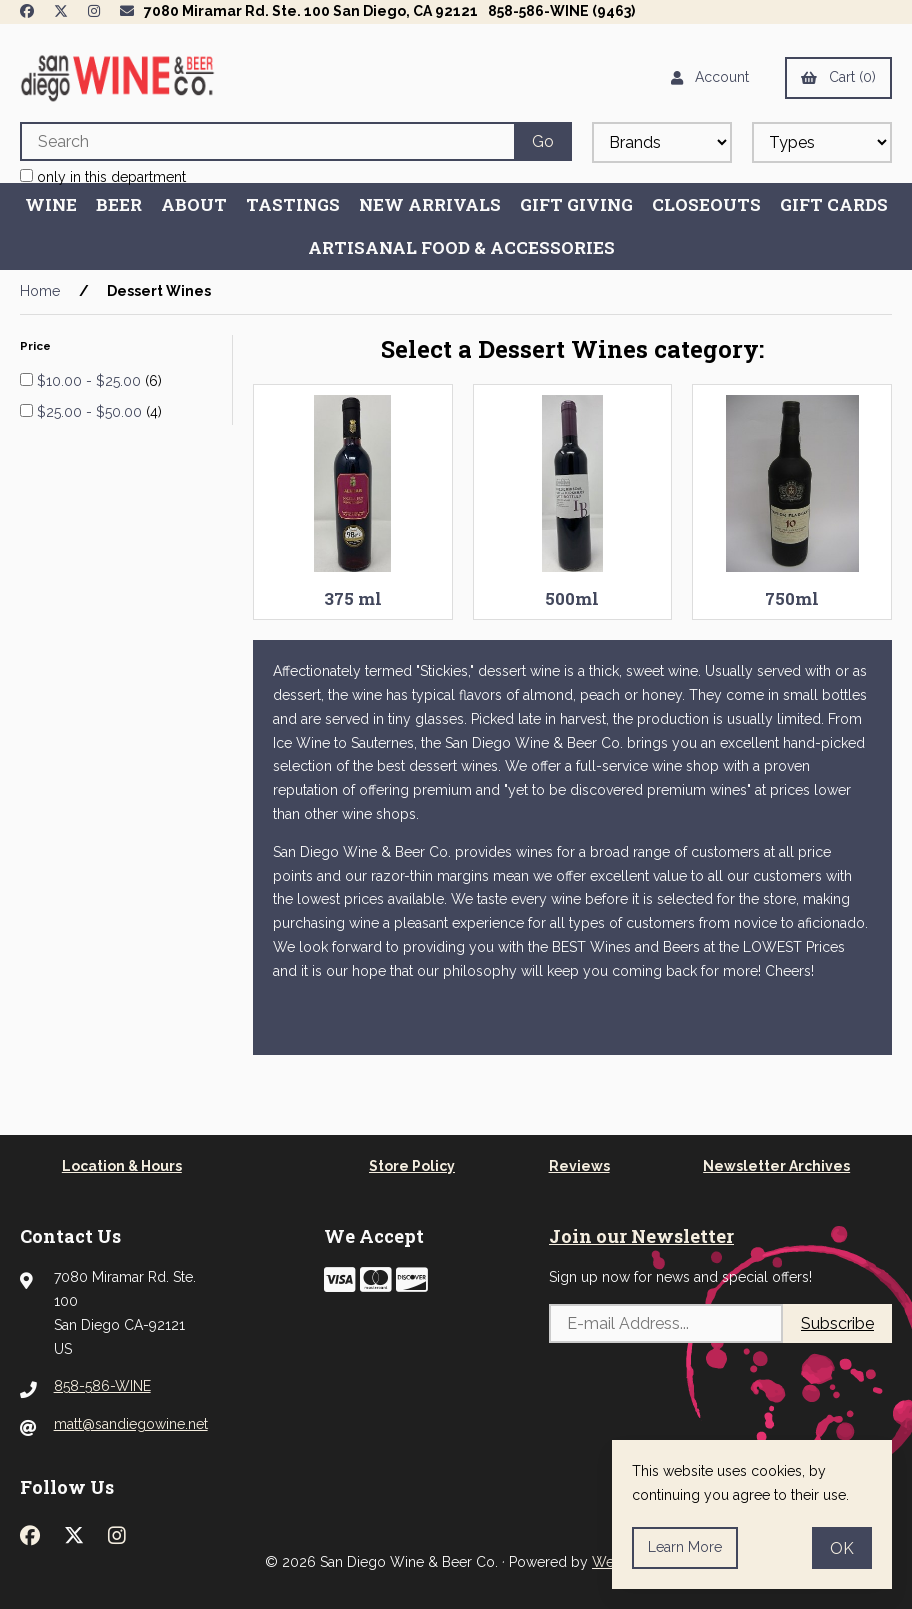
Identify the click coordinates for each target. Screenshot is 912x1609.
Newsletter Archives (776, 1166)
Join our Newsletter (641, 1236)
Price (37, 346)
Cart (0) (838, 77)
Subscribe (837, 1323)
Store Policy (412, 1166)
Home (40, 291)
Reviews (579, 1166)
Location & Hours (122, 1166)
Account (710, 77)
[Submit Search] (543, 141)
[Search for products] (267, 141)
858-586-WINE (102, 1386)
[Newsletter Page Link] (127, 11)
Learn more (685, 1547)
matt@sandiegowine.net (131, 1424)
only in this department (103, 177)
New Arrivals (430, 204)
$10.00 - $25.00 (91, 381)
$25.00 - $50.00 (91, 412)
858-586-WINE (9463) (561, 11)
